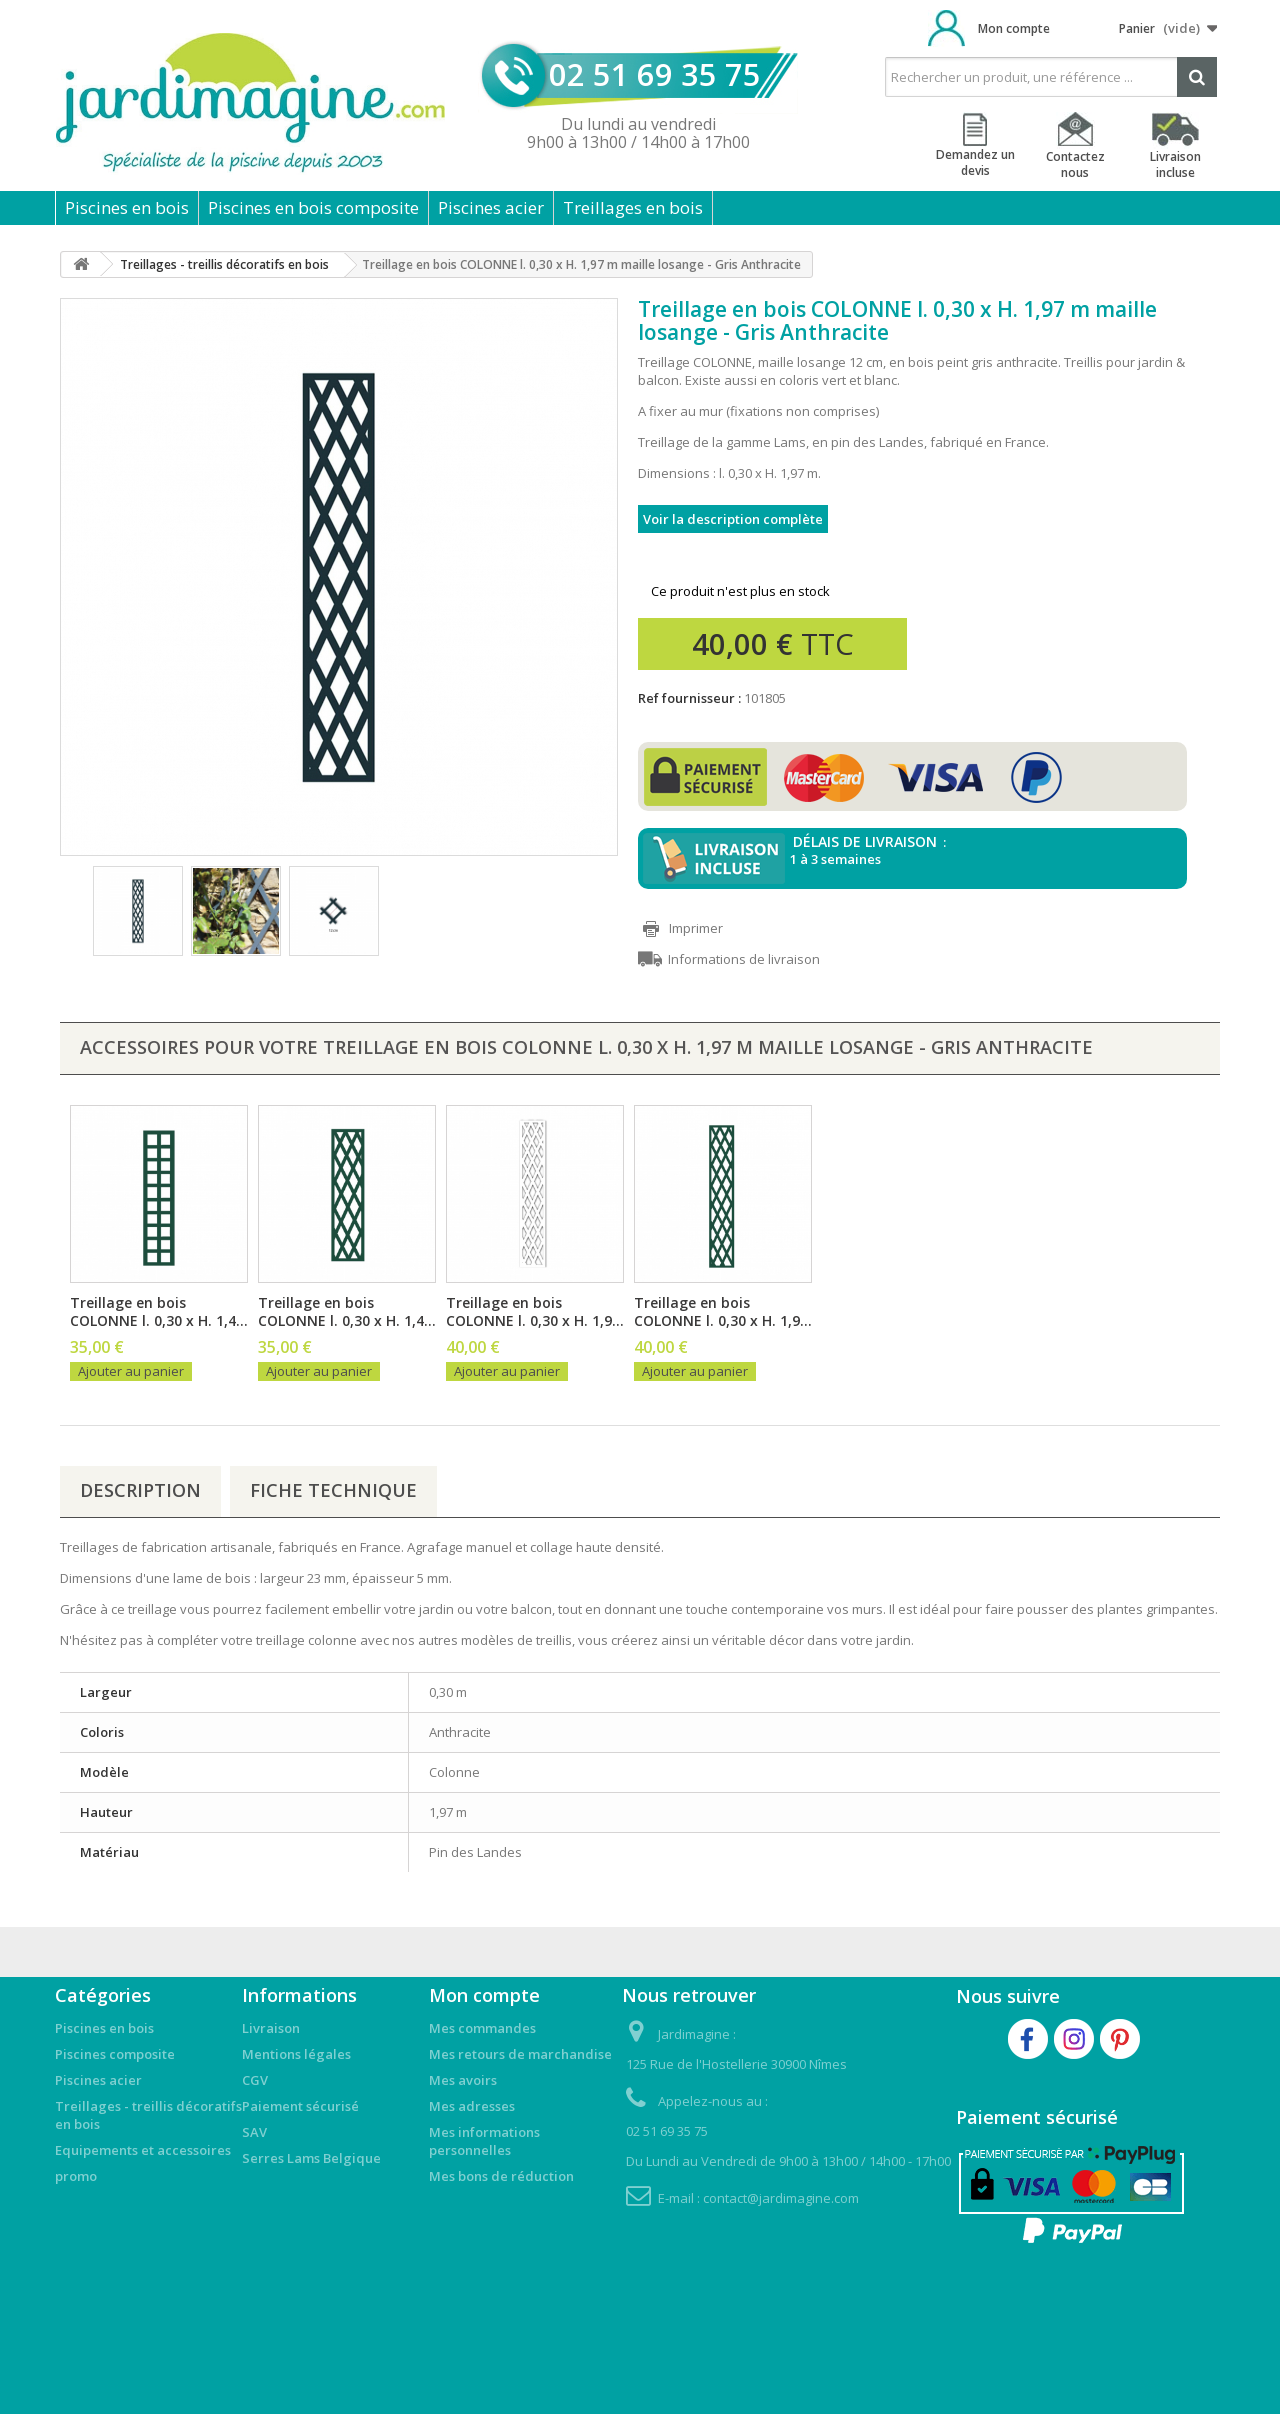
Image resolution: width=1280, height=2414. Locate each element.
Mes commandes (482, 2028)
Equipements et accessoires (143, 2150)
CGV (255, 2080)
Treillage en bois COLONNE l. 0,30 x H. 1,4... (159, 1312)
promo (76, 2176)
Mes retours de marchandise (520, 2054)
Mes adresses (472, 2106)
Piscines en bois (127, 207)
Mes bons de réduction (501, 2176)
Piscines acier (491, 207)
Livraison (271, 2028)
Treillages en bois (633, 207)
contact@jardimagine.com (781, 2198)
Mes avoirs (463, 2080)
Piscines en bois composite (313, 207)
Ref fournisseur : (689, 698)
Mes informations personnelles (484, 2141)
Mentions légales (296, 2054)
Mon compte (1014, 28)
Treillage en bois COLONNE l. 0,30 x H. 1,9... (535, 1312)
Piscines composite (115, 2054)
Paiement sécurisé (300, 2106)
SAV (254, 2132)
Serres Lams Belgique (311, 2158)
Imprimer (696, 928)
